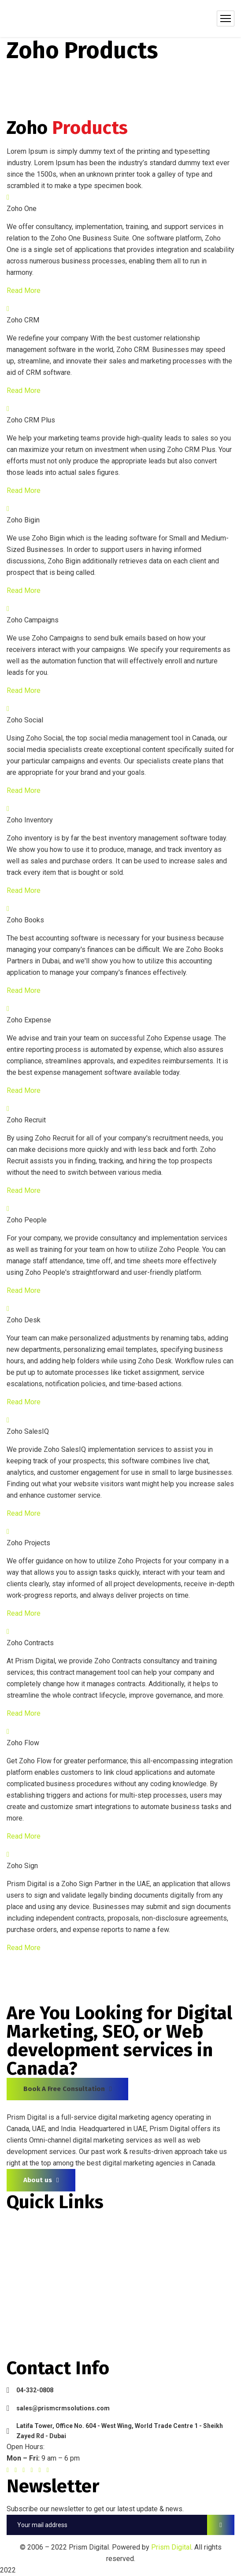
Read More (24, 290)
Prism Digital (171, 2547)
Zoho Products (32, 2256)
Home (16, 2225)
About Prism (27, 2240)
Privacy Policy (30, 2351)
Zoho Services (31, 2272)
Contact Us (25, 2336)
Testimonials (28, 2304)
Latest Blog (26, 2320)
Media (17, 2288)
